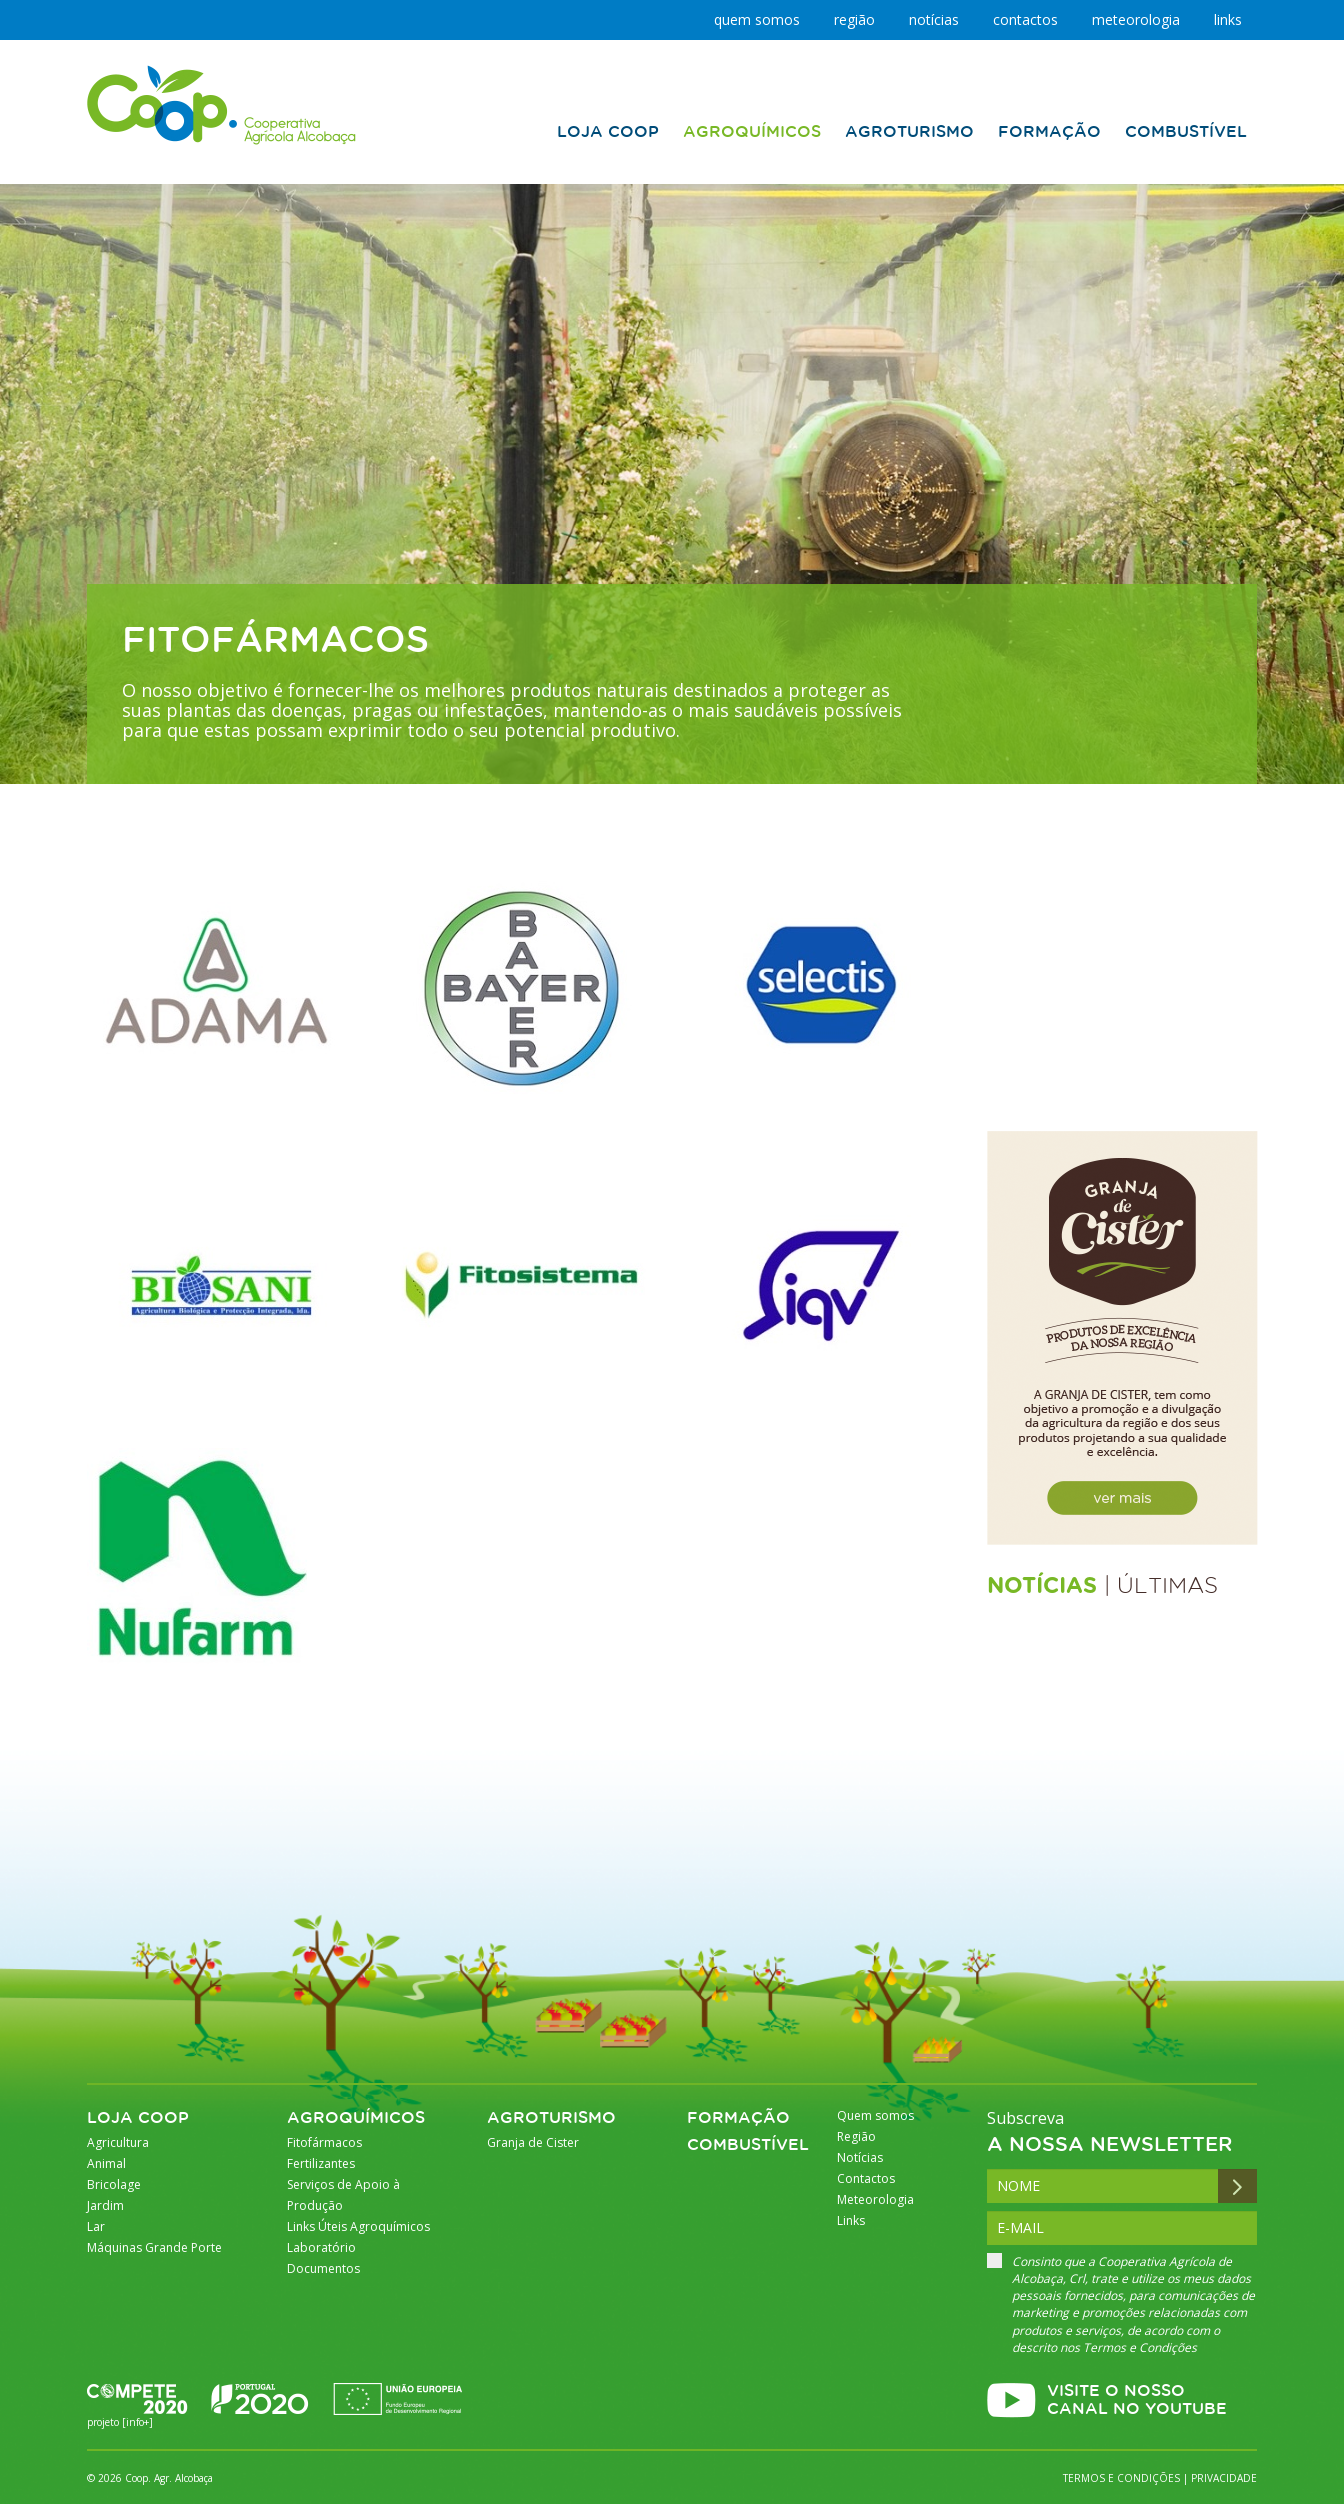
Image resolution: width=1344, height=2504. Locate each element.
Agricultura (118, 2142)
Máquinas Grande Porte (154, 2247)
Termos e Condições (1140, 2347)
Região (854, 19)
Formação (738, 2118)
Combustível (748, 2145)
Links (1228, 19)
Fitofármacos (324, 2142)
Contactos (1025, 19)
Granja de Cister (533, 2142)
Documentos (323, 2268)
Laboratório (321, 2247)
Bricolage (114, 2184)
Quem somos (757, 19)
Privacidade (1224, 2478)
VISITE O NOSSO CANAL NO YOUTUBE (1137, 2400)
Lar (96, 2226)
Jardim (105, 2205)
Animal (106, 2163)
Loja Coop (138, 2118)
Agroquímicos (356, 2118)
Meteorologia (1136, 19)
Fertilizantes (321, 2163)
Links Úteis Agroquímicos (358, 2226)
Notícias (934, 19)
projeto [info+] (120, 2422)
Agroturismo (551, 2118)
